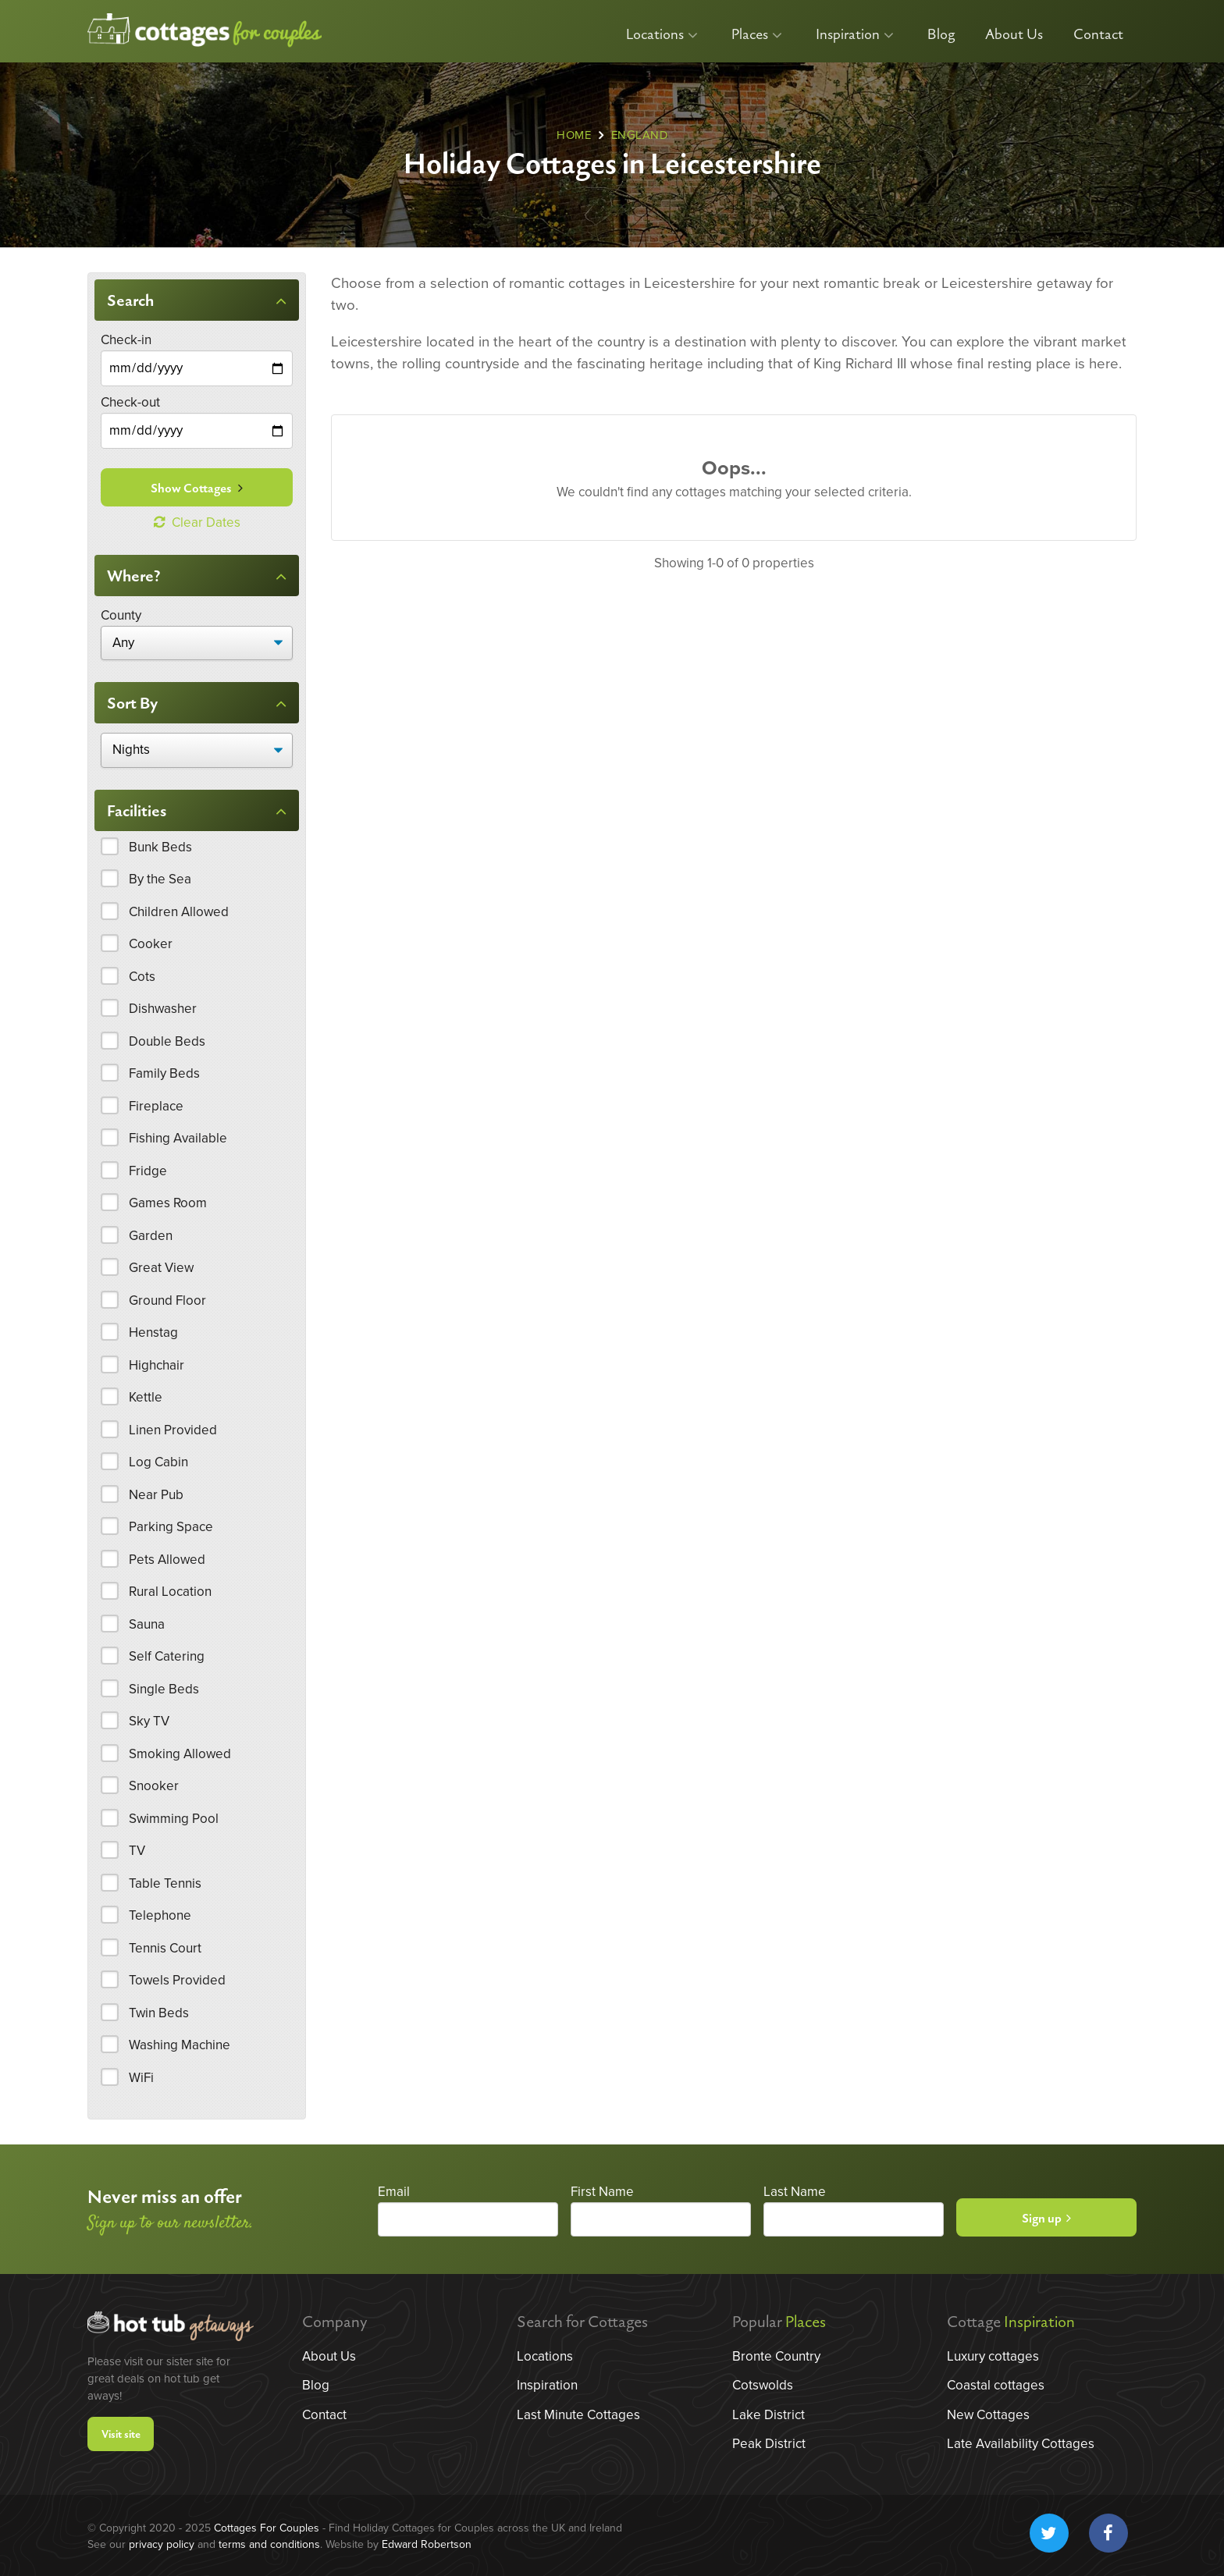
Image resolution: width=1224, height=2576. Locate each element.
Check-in (126, 340)
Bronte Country (776, 2356)
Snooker (154, 1786)
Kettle (145, 1397)
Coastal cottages (995, 2385)
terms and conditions (269, 2544)
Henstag (153, 1332)
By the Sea (160, 879)
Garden (151, 1235)
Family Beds (164, 1073)
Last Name (794, 2191)
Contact (1098, 34)
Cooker (151, 944)
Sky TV (149, 1721)
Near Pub (156, 1495)
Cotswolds (762, 2385)
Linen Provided (173, 1430)
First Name (602, 2191)
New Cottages (988, 2415)
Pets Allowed (167, 1559)
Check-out (130, 402)
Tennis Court (165, 1948)
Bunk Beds (160, 847)
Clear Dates (197, 522)
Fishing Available (178, 1138)
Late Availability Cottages (1020, 2443)
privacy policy (161, 2544)
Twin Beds (159, 2013)
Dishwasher (163, 1008)
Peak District (769, 2443)
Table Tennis (165, 1883)
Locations (662, 34)
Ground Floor (167, 1300)
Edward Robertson (426, 2544)
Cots (142, 976)
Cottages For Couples (266, 2528)
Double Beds (167, 1041)
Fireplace (156, 1106)
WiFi (141, 2077)
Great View (161, 1267)
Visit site (121, 2434)
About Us (1014, 34)
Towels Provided (177, 1980)
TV (137, 1850)
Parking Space (171, 1527)
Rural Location (170, 1591)
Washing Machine (179, 2045)
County (121, 615)
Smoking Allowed (180, 1754)
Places (756, 34)
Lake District (768, 2415)
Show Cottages (197, 489)
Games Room (168, 1203)
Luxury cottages (993, 2356)
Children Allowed (179, 912)
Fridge (148, 1171)
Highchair (156, 1365)
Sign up (1046, 2219)
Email (394, 2191)
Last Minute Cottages (578, 2415)
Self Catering (167, 1656)
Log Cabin (158, 1462)
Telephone (160, 1915)
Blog (941, 34)
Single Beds (164, 1689)
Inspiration (855, 34)
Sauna (147, 1624)
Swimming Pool (174, 1818)
